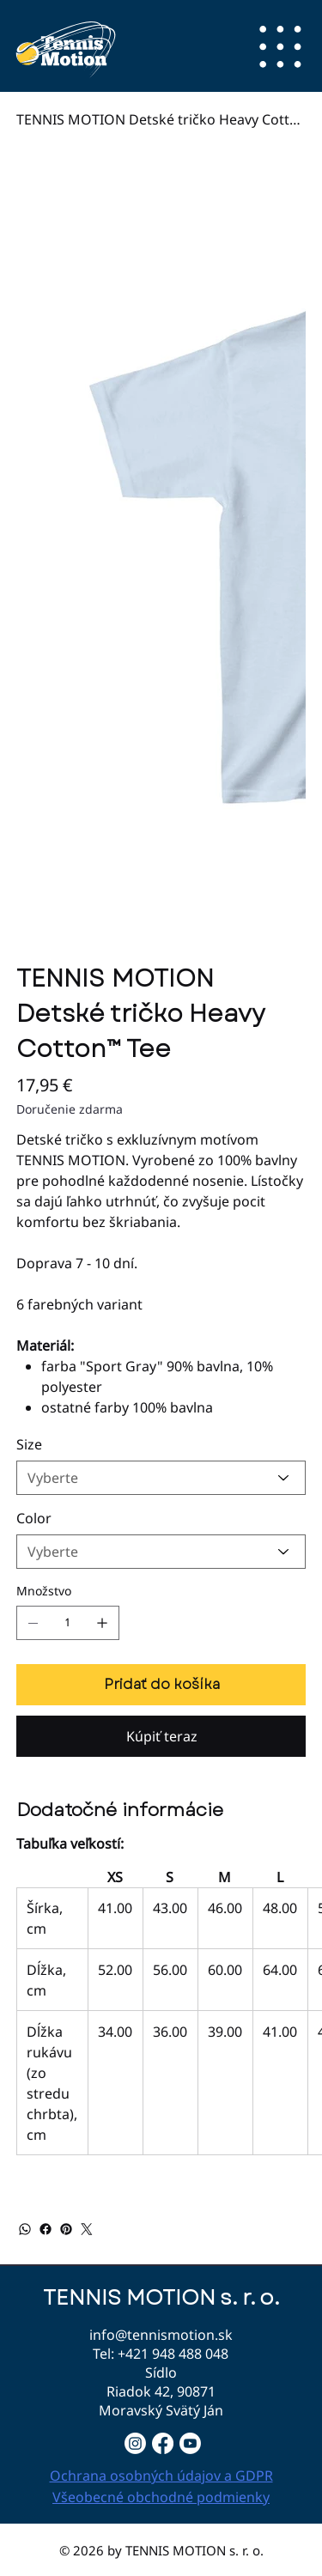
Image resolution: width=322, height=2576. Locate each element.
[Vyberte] (161, 1478)
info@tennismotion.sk (161, 2334)
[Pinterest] (66, 2229)
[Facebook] (45, 2229)
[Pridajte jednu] (102, 1623)
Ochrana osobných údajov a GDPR (161, 2475)
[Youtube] (190, 2443)
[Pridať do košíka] (161, 1684)
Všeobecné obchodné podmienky (161, 2497)
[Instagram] (135, 2443)
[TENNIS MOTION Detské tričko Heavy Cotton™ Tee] (161, 119)
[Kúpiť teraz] (161, 1736)
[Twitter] (86, 2229)
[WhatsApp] (24, 2229)
